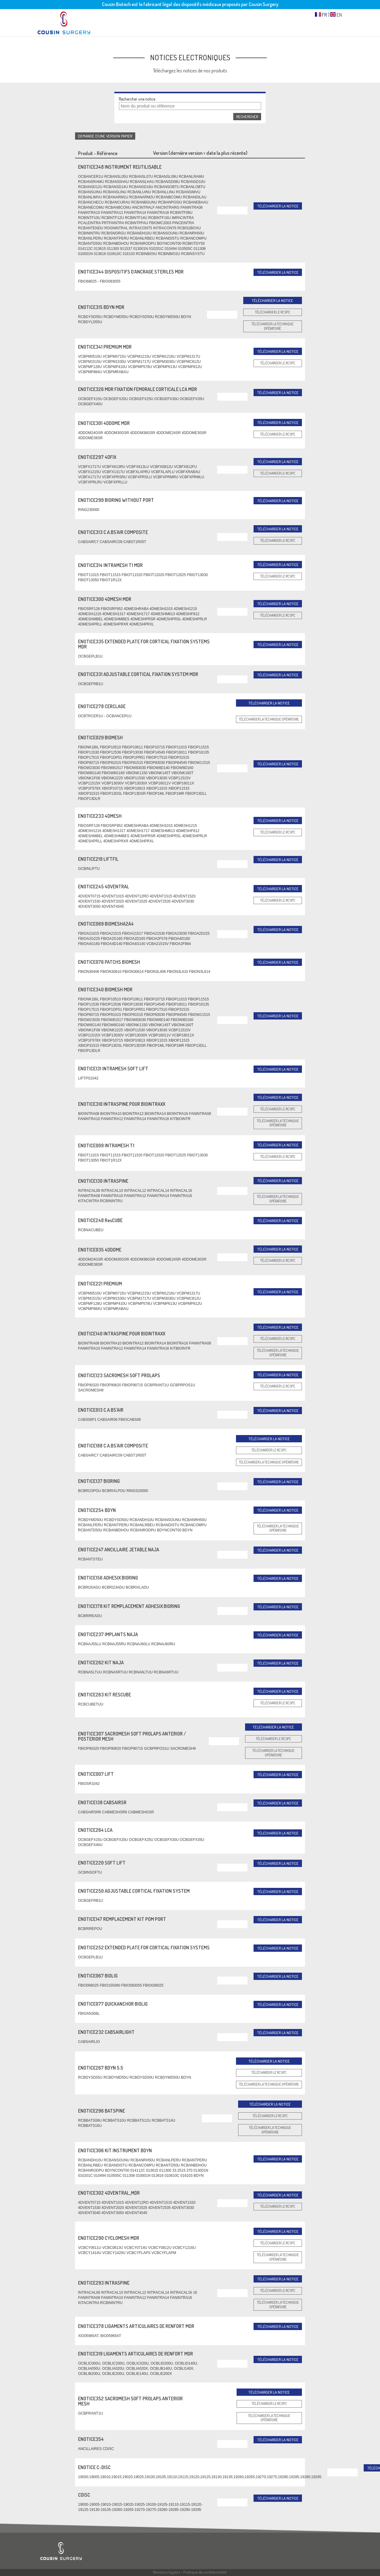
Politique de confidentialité (205, 2572)
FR (321, 14)
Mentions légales (166, 2572)
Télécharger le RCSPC (272, 312)
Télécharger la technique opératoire (272, 326)
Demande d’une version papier (105, 136)
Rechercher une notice (137, 98)
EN (336, 14)
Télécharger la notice (278, 206)
